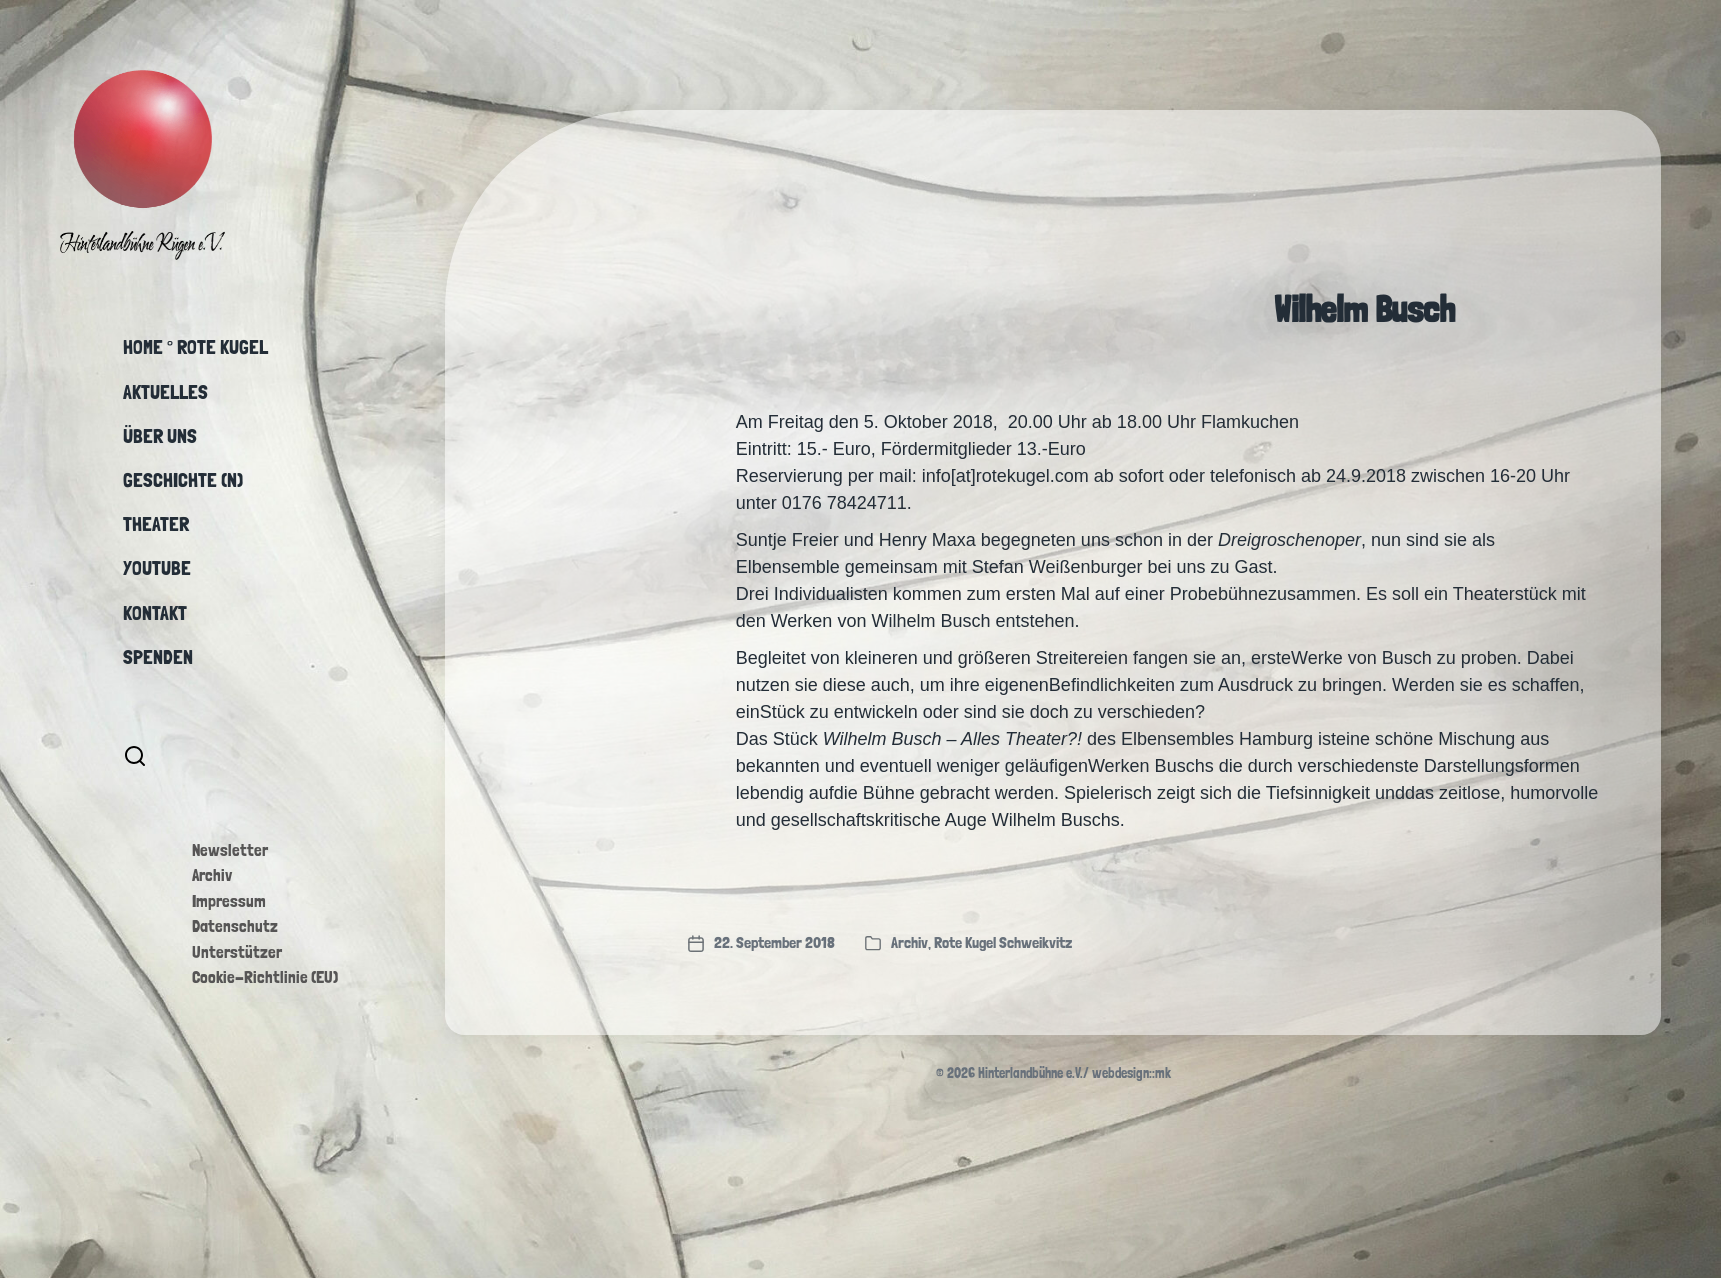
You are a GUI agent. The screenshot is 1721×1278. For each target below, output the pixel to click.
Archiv (212, 875)
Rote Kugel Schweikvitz (1003, 942)
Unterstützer (237, 952)
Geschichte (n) (183, 480)
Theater (156, 524)
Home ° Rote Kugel (195, 347)
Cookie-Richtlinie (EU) (265, 977)
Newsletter (230, 850)
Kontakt (155, 613)
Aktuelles (165, 392)
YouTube (157, 568)
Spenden (158, 657)
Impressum (229, 901)
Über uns (160, 436)
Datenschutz (235, 926)
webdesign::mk (1131, 1073)
